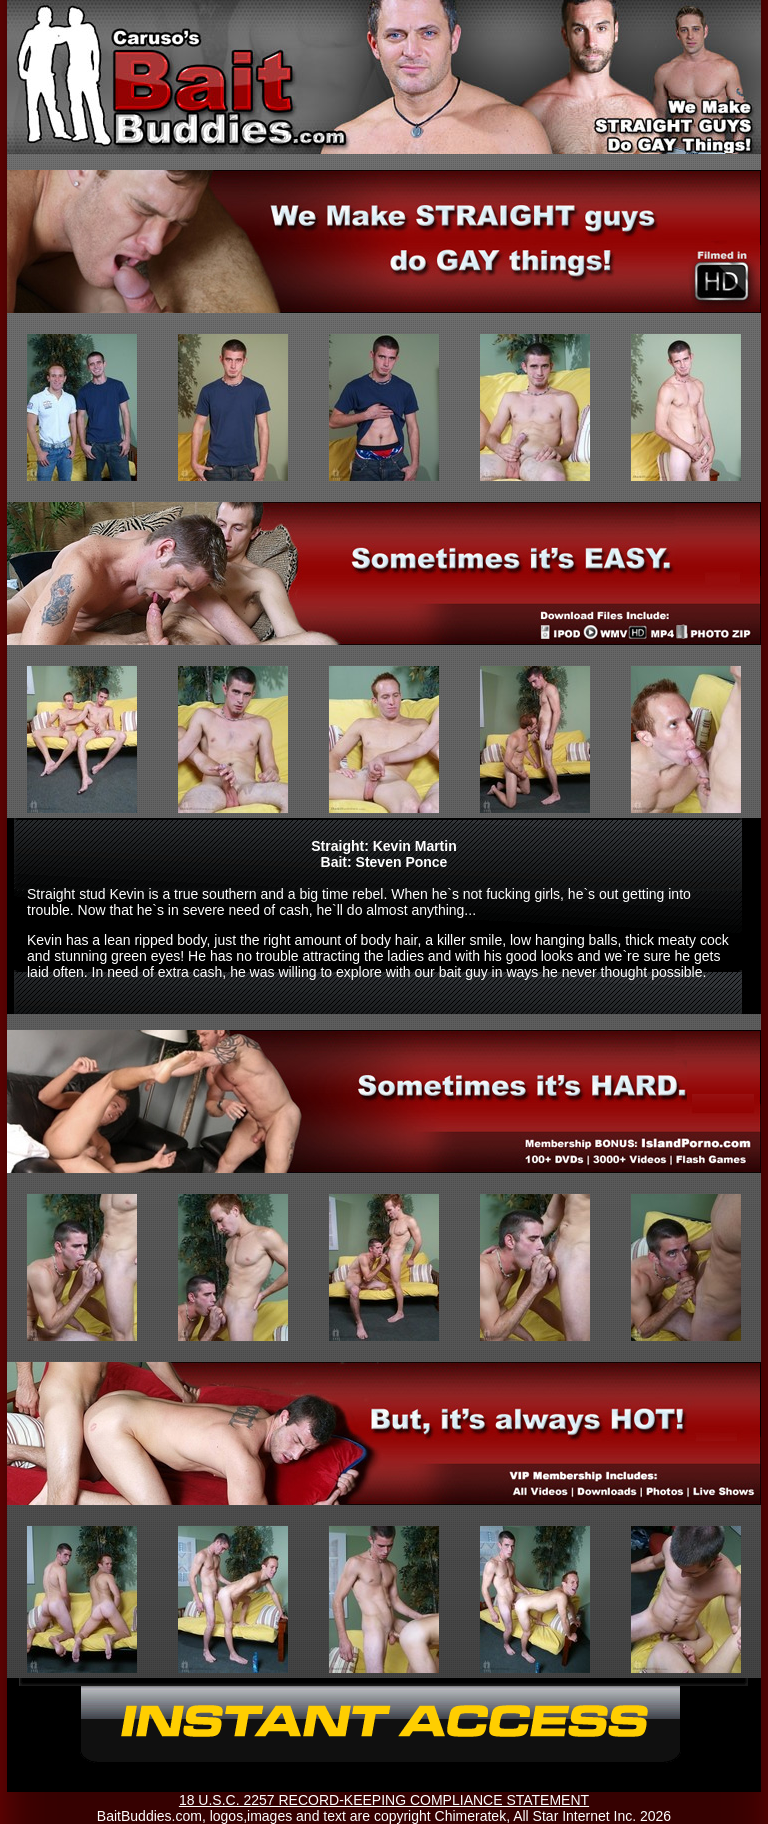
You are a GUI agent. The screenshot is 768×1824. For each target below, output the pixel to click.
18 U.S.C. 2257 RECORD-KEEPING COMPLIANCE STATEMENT (384, 1800)
